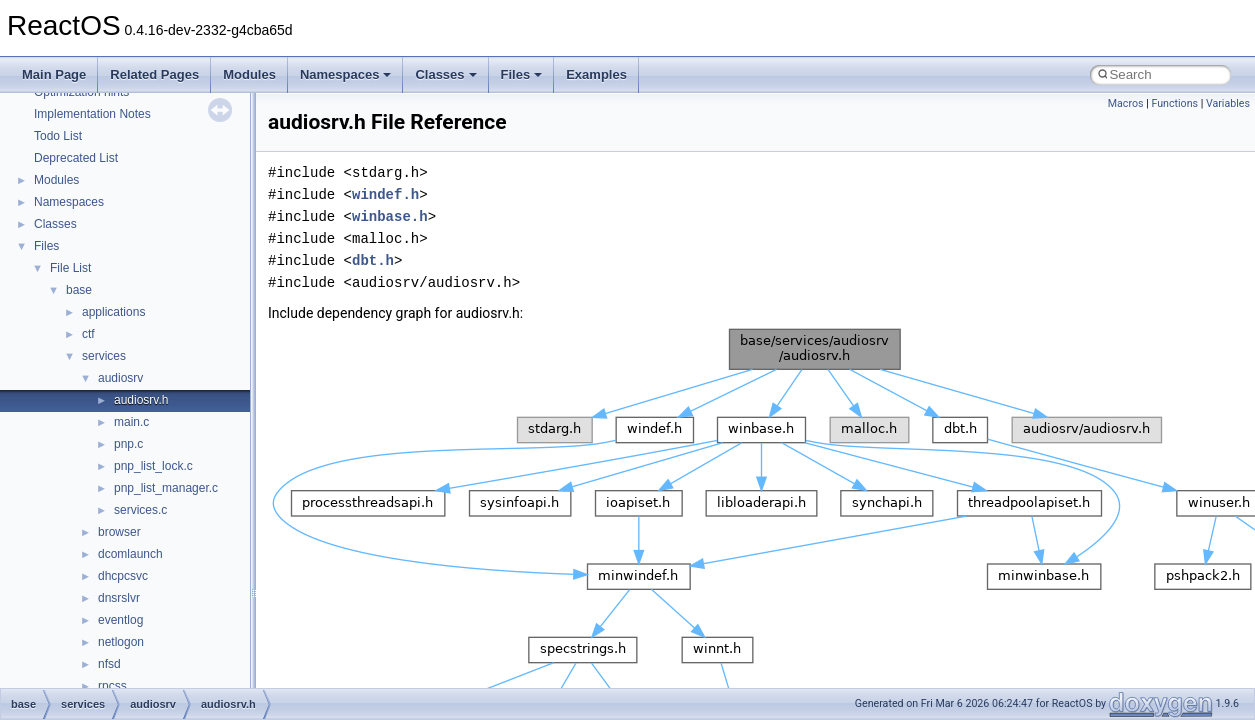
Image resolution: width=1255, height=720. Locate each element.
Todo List (58, 136)
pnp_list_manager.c (166, 488)
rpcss (112, 686)
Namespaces (346, 74)
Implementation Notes (92, 114)
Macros (1126, 103)
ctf (88, 334)
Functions (1174, 103)
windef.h (385, 194)
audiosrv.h (141, 400)
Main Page (54, 74)
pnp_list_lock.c (153, 466)
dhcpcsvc (123, 576)
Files (522, 74)
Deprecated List (76, 158)
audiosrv (120, 378)
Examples (596, 74)
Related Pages (154, 74)
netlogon (121, 642)
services (104, 356)
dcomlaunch (130, 554)
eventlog (120, 620)
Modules (249, 74)
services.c (140, 510)
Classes (445, 74)
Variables (1228, 103)
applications (113, 312)
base (79, 290)
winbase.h (390, 216)
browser (119, 532)
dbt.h (373, 260)
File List (70, 268)
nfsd (109, 664)
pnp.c (128, 444)
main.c (131, 422)
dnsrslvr (119, 598)
